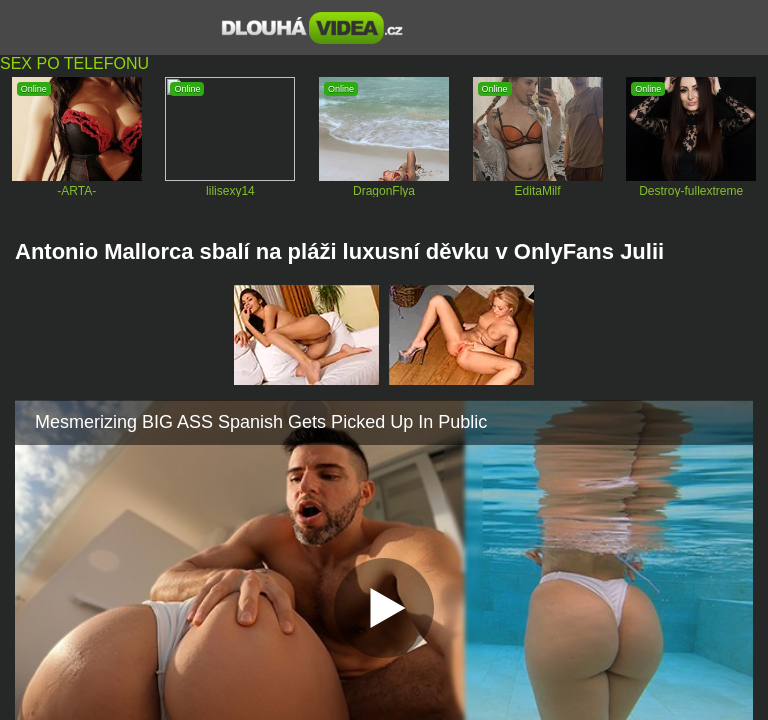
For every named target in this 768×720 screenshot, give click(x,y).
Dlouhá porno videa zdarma (312, 28)
